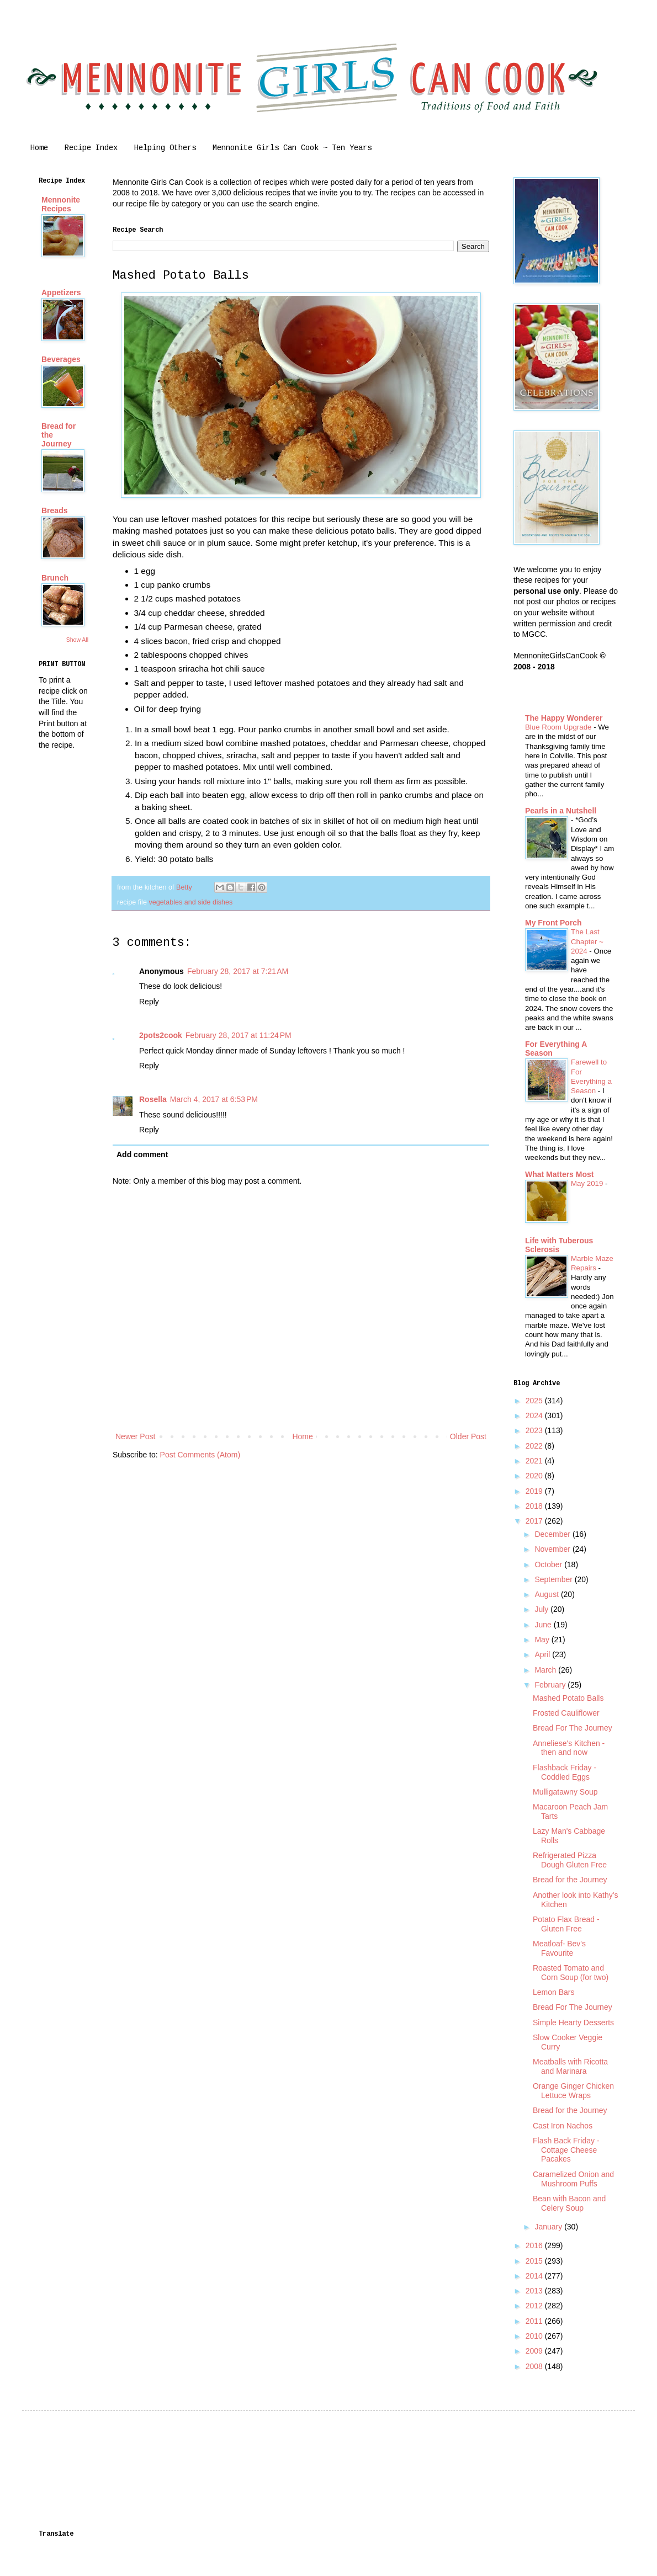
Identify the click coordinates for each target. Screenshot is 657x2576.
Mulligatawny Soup (565, 1791)
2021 (535, 1460)
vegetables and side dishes (190, 902)
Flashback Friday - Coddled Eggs (564, 1772)
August (547, 1594)
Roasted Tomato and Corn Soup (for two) (570, 1972)
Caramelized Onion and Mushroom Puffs (573, 2179)
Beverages (61, 359)
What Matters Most (559, 1174)
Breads (54, 510)
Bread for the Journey (570, 1879)
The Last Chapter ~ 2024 (587, 941)
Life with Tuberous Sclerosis (559, 1245)
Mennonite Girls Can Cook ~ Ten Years (292, 147)
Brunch (54, 577)
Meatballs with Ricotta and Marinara (570, 2066)
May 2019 (588, 1183)
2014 (535, 2275)
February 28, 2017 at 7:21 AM (237, 971)
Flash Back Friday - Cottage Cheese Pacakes (566, 2150)
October (549, 1564)
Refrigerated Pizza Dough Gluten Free (570, 1860)
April (543, 1654)
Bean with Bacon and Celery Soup (569, 2203)
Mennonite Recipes (60, 204)
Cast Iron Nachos (562, 2125)
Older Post (468, 1436)
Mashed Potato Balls (568, 1698)
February (551, 1684)
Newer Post (135, 1436)
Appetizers (61, 292)
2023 (535, 1430)
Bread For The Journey (572, 1727)
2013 (535, 2290)
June (543, 1624)
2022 (535, 1445)
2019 (535, 1491)
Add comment (142, 1154)
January (549, 2226)
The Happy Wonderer (564, 718)
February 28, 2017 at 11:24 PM (239, 1035)
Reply (149, 1001)
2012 (535, 2305)
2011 (535, 2321)
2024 (535, 1415)
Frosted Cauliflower (566, 1713)
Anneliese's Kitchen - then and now (569, 1748)
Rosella (153, 1099)
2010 (535, 2336)
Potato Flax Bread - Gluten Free (566, 1924)
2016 (535, 2245)
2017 (535, 1520)
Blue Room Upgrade (559, 727)
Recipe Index (91, 147)
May (542, 1639)
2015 (535, 2260)
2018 (535, 1506)
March (546, 1669)
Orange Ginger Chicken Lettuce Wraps (573, 2091)
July (542, 1609)
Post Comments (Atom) (200, 1454)
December (553, 1534)
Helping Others (165, 147)
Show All (77, 639)
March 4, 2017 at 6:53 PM (214, 1099)
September (554, 1579)
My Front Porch (553, 922)
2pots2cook (160, 1035)
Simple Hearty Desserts (573, 2022)
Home (39, 147)
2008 (535, 2366)
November (553, 1549)
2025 (535, 1400)
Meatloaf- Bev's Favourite (559, 1948)
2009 (535, 2350)
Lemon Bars (553, 1992)
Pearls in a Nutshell (560, 810)
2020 (535, 1475)
